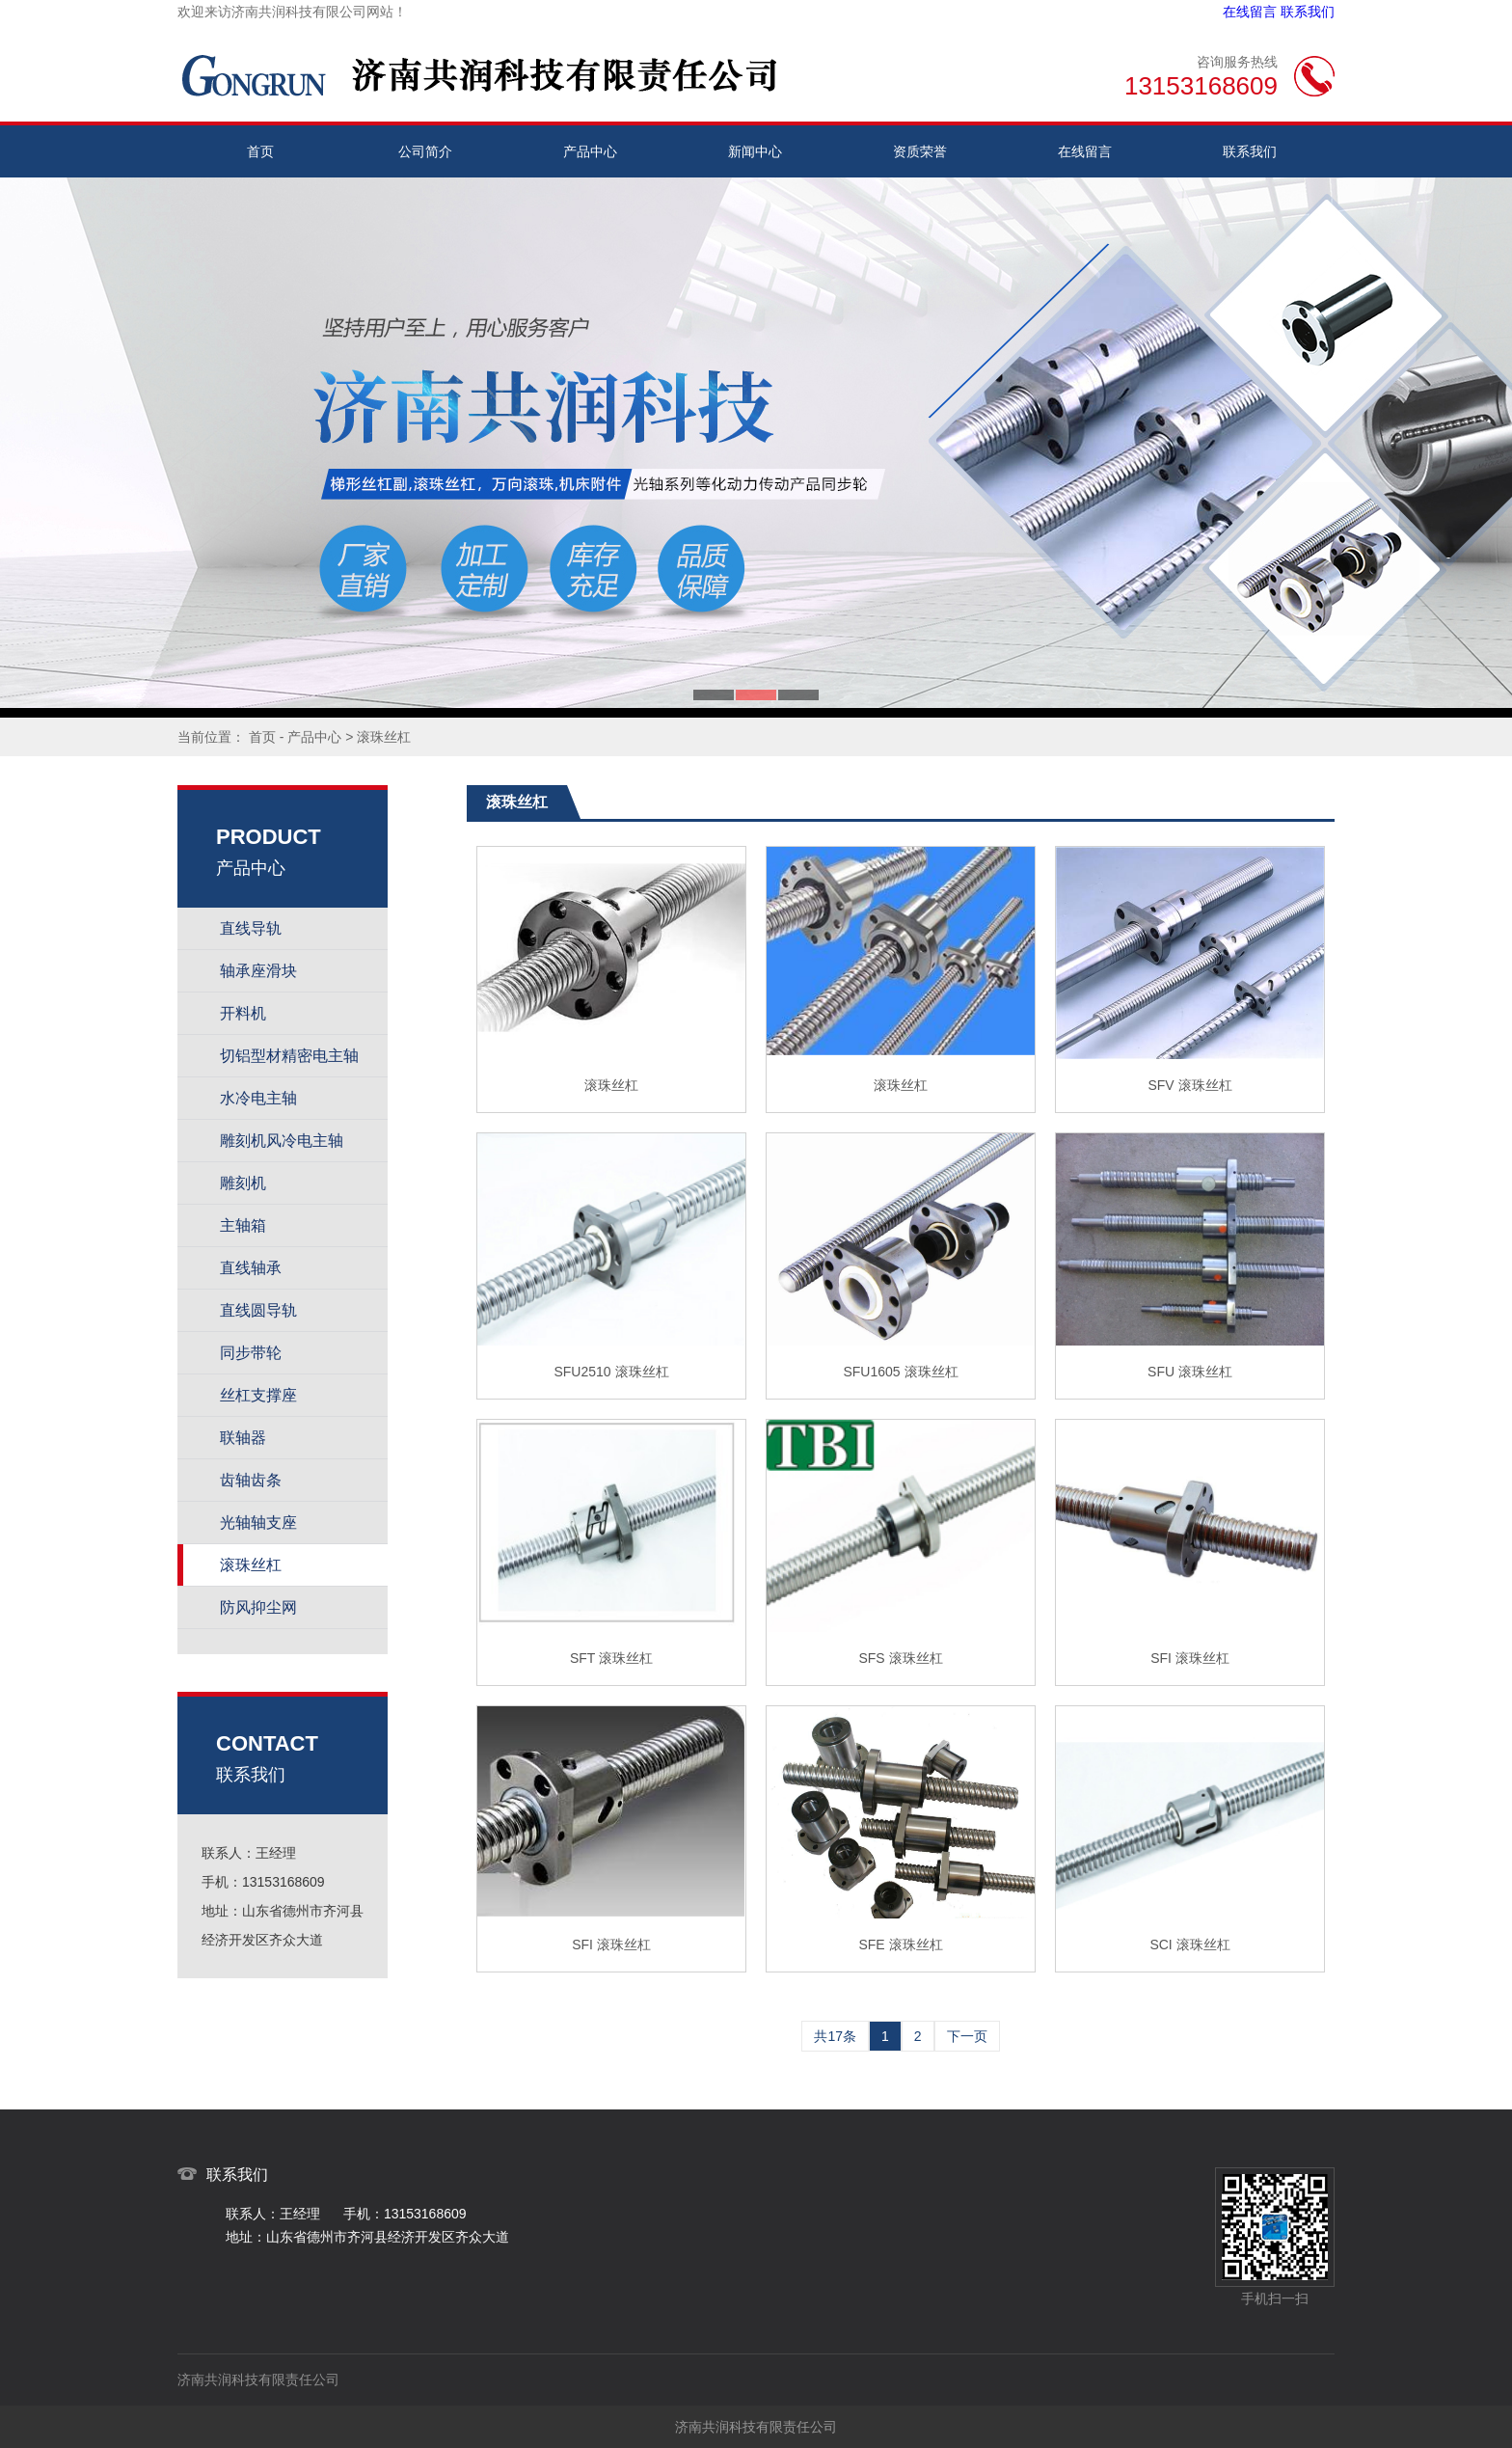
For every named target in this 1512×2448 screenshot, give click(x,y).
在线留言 (1250, 11)
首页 (260, 151)
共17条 (835, 2036)
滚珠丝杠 (384, 737)
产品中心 (590, 151)
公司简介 (425, 151)
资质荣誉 (920, 151)
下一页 (967, 2036)
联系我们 (1308, 11)
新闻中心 (755, 151)
